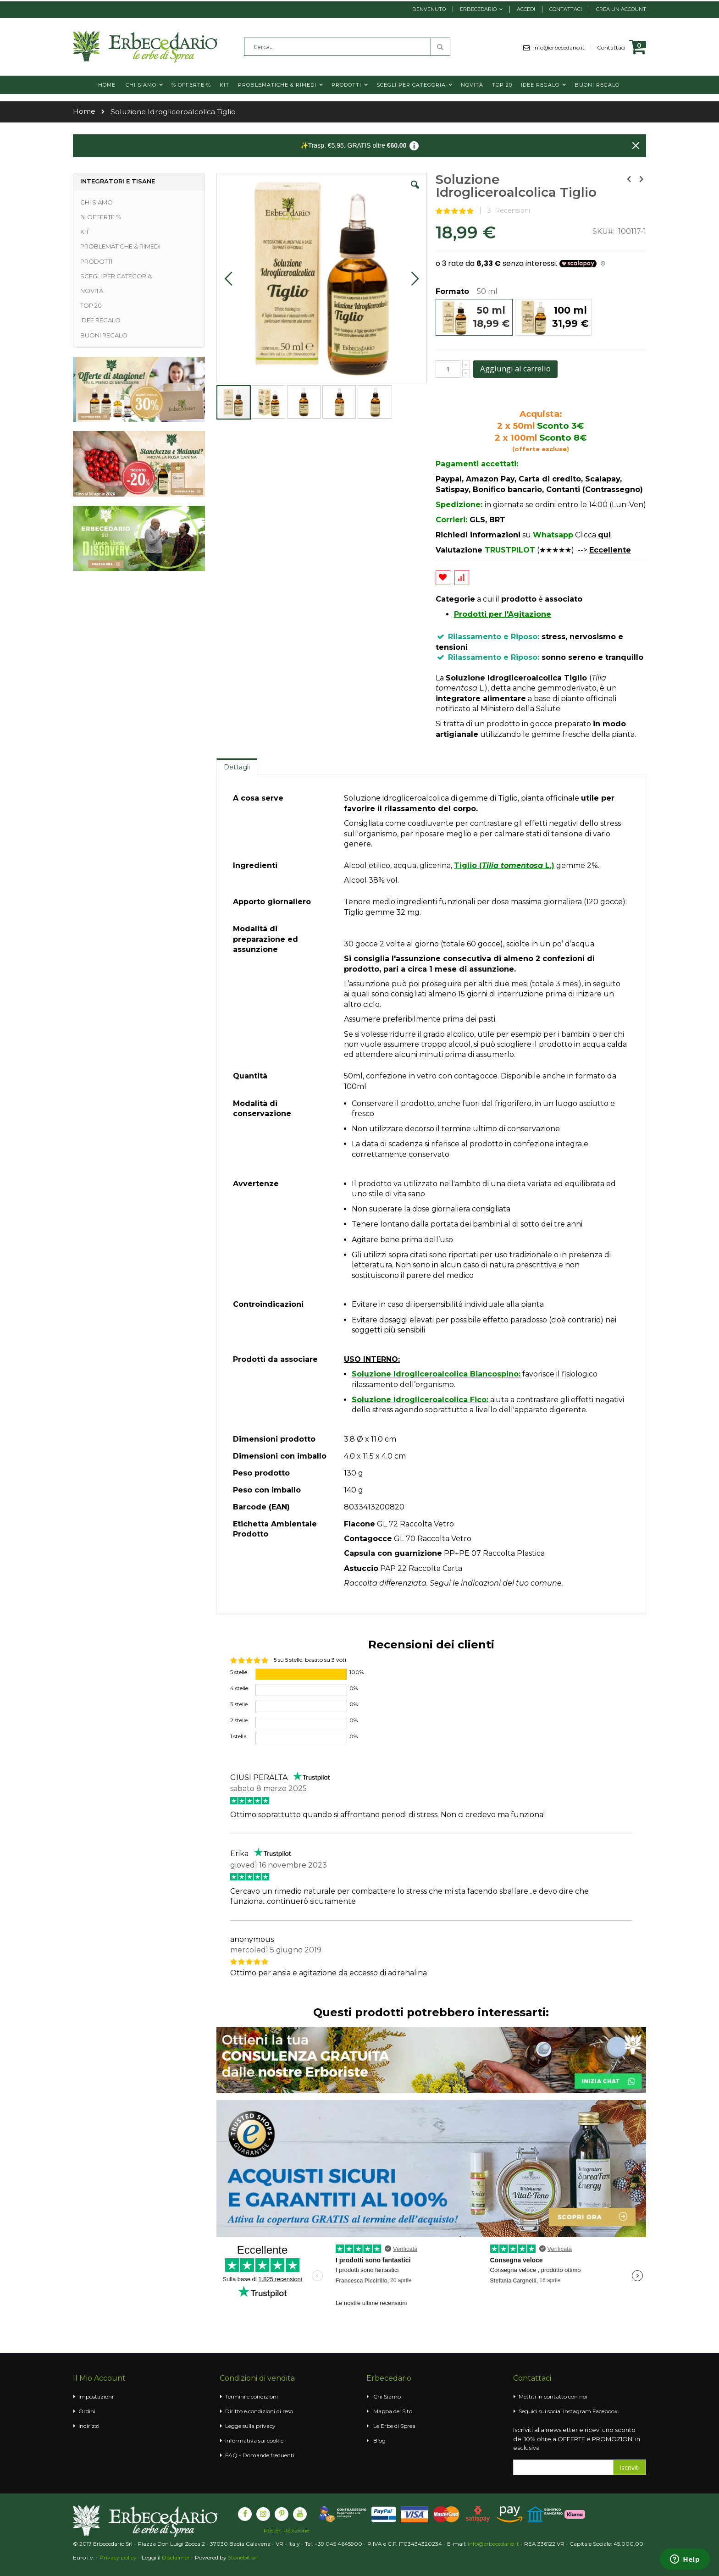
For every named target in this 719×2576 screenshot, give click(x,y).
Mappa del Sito (392, 2411)
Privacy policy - (121, 2557)
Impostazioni (95, 2396)
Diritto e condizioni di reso (259, 2411)
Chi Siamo (387, 2396)
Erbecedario (478, 9)
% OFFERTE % (101, 217)
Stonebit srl (243, 2557)
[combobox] (347, 47)
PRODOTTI (96, 261)
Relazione (296, 2530)
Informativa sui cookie (254, 2440)
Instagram (577, 2411)
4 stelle (239, 1688)
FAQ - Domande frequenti (259, 2455)
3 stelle (239, 1704)
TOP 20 (91, 305)
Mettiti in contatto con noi (553, 2396)
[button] (415, 191)
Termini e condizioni (251, 2396)
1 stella (238, 1736)
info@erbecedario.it (562, 47)
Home (84, 111)
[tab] (236, 766)
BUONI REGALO (103, 335)
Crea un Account (621, 9)
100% (356, 1672)
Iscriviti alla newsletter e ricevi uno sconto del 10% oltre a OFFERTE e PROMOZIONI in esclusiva (576, 2438)
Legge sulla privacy (250, 2425)
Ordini (86, 2411)
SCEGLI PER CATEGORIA (116, 276)
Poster (272, 2530)
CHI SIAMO (96, 202)
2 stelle (239, 1720)
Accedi (526, 9)
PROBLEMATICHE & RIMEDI (120, 246)
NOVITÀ (91, 290)
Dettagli (237, 767)
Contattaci (565, 9)
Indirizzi (89, 2425)
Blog (379, 2440)
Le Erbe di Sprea (394, 2425)
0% (353, 1688)
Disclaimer (176, 2557)
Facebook (605, 2411)
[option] (474, 317)
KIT (84, 231)
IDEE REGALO (100, 320)
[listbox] (541, 318)
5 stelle (238, 1672)
